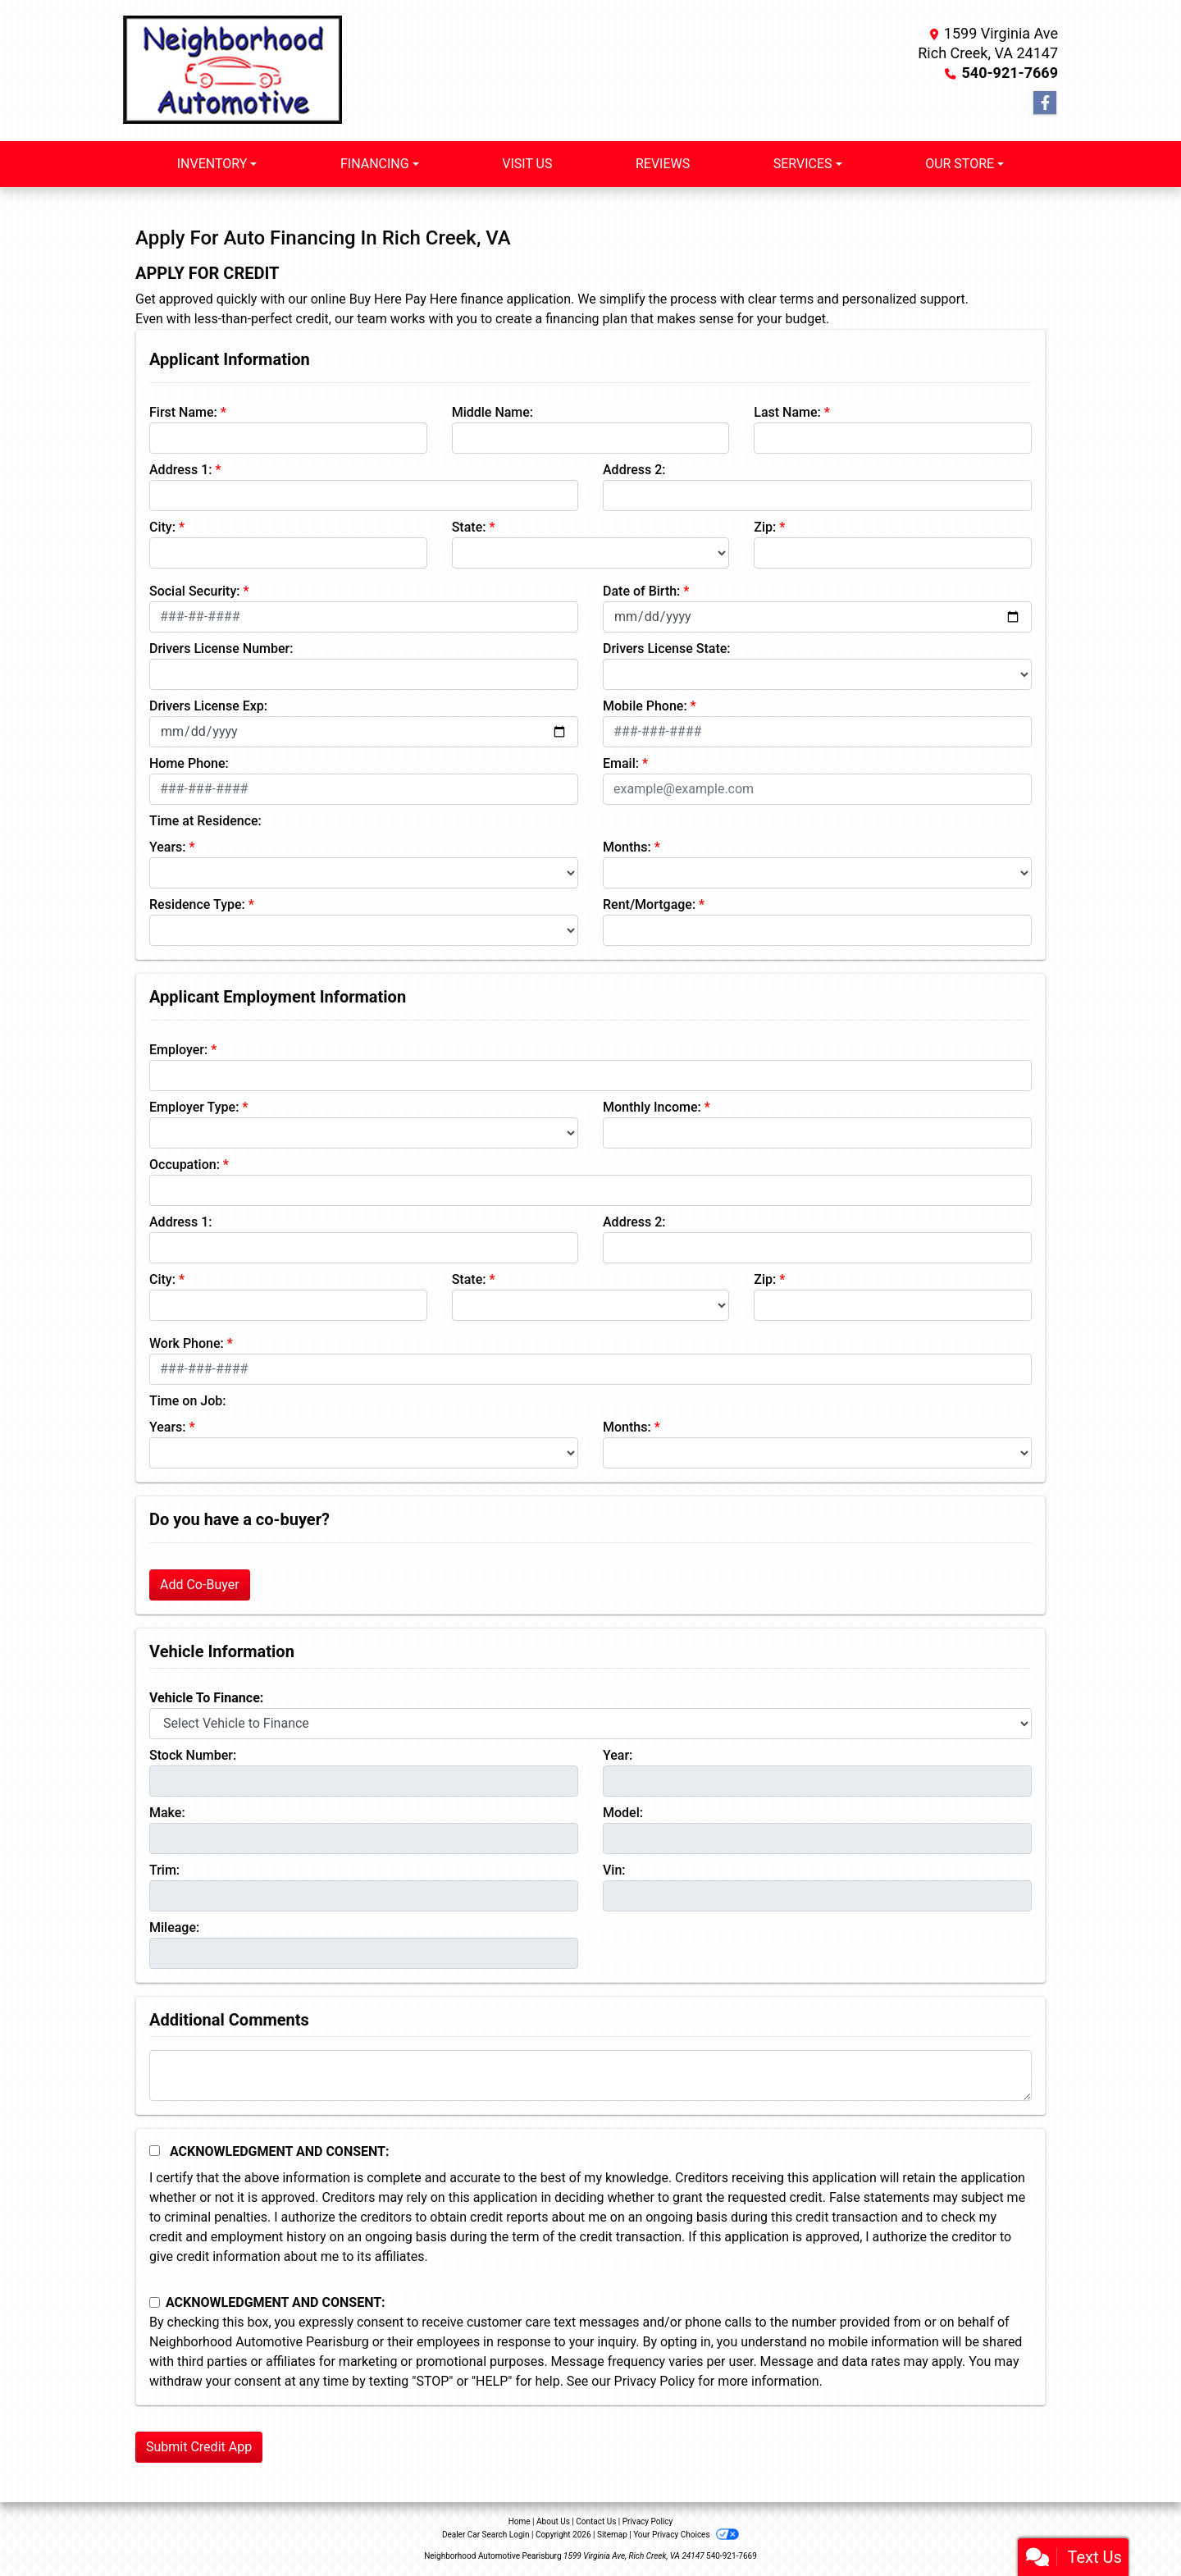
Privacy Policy (654, 2381)
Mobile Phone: (645, 706)
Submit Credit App (199, 2447)
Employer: (178, 1049)
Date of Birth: (641, 591)
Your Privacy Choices (686, 2534)
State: (469, 527)
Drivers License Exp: (208, 706)
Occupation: (184, 1164)
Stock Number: (192, 1755)
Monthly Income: (652, 1107)
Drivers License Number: (221, 648)
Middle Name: (492, 412)
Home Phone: (189, 763)
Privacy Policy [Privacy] (647, 2521)
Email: (621, 763)
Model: (623, 1812)
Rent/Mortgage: (649, 904)
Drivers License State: (667, 648)
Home (519, 2521)
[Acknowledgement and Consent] (154, 2150)
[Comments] (590, 2075)
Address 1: (180, 469)
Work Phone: (186, 1343)
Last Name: (787, 412)
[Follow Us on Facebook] (1044, 103)
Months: (627, 847)
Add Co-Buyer (199, 1584)
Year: (617, 1755)
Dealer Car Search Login (486, 2534)
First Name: (183, 412)
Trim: (164, 1870)
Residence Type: (197, 904)
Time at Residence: (205, 821)
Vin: (614, 1870)
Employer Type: (194, 1107)
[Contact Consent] (154, 2302)
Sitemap (612, 2534)
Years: (167, 847)
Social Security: (194, 591)
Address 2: (634, 469)
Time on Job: (187, 1401)
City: (162, 527)
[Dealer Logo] (232, 70)
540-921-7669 (1010, 72)
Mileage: (174, 1927)
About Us (553, 2521)
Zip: (765, 527)
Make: (167, 1812)
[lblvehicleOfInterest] (590, 1723)
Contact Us (596, 2521)
